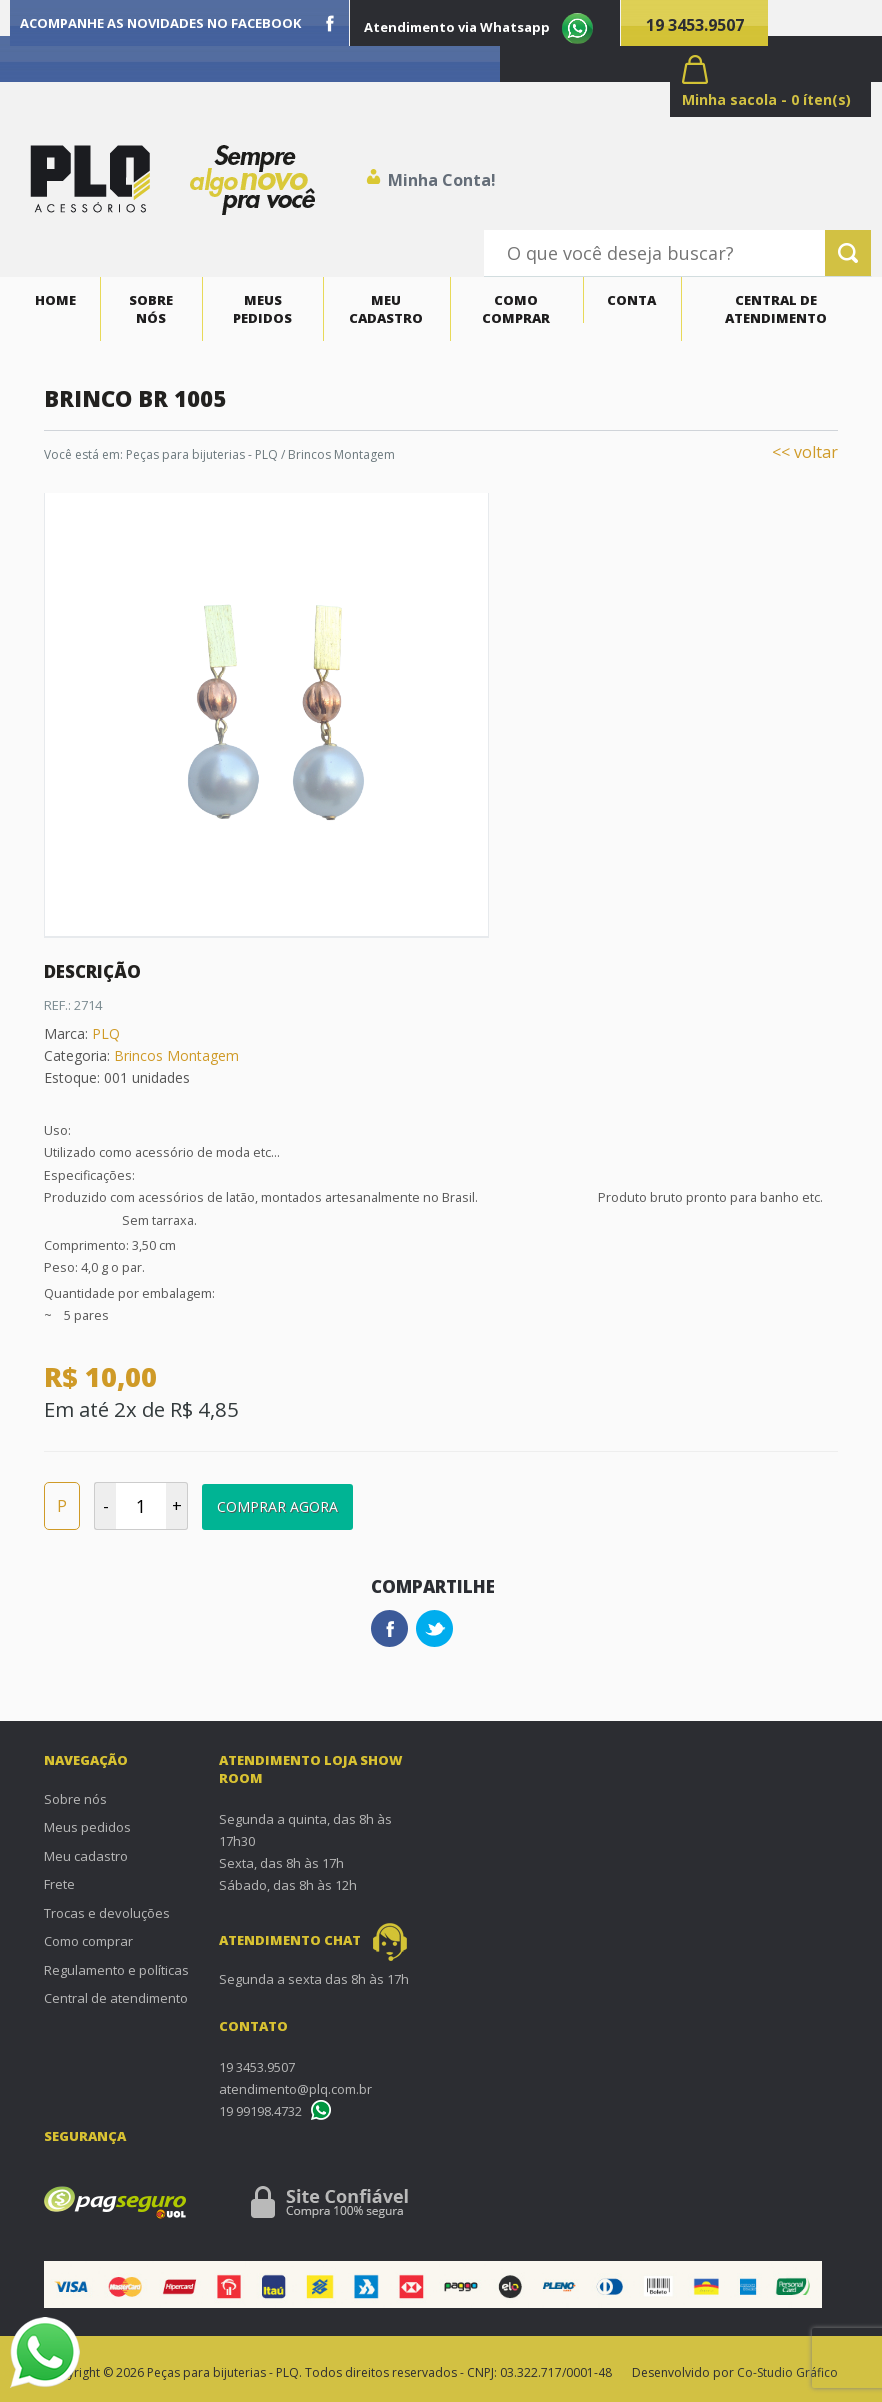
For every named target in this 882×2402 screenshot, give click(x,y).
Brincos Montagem (341, 454)
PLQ (106, 1033)
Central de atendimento (776, 309)
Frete (59, 1884)
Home (55, 300)
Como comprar (516, 309)
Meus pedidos (262, 309)
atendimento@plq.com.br (295, 2089)
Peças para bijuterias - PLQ (202, 454)
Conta (631, 300)
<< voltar (805, 452)
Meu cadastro (386, 309)
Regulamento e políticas (116, 1970)
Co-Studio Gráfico (787, 2372)
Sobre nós (151, 309)
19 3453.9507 (695, 25)
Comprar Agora (277, 1506)
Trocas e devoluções (107, 1913)
